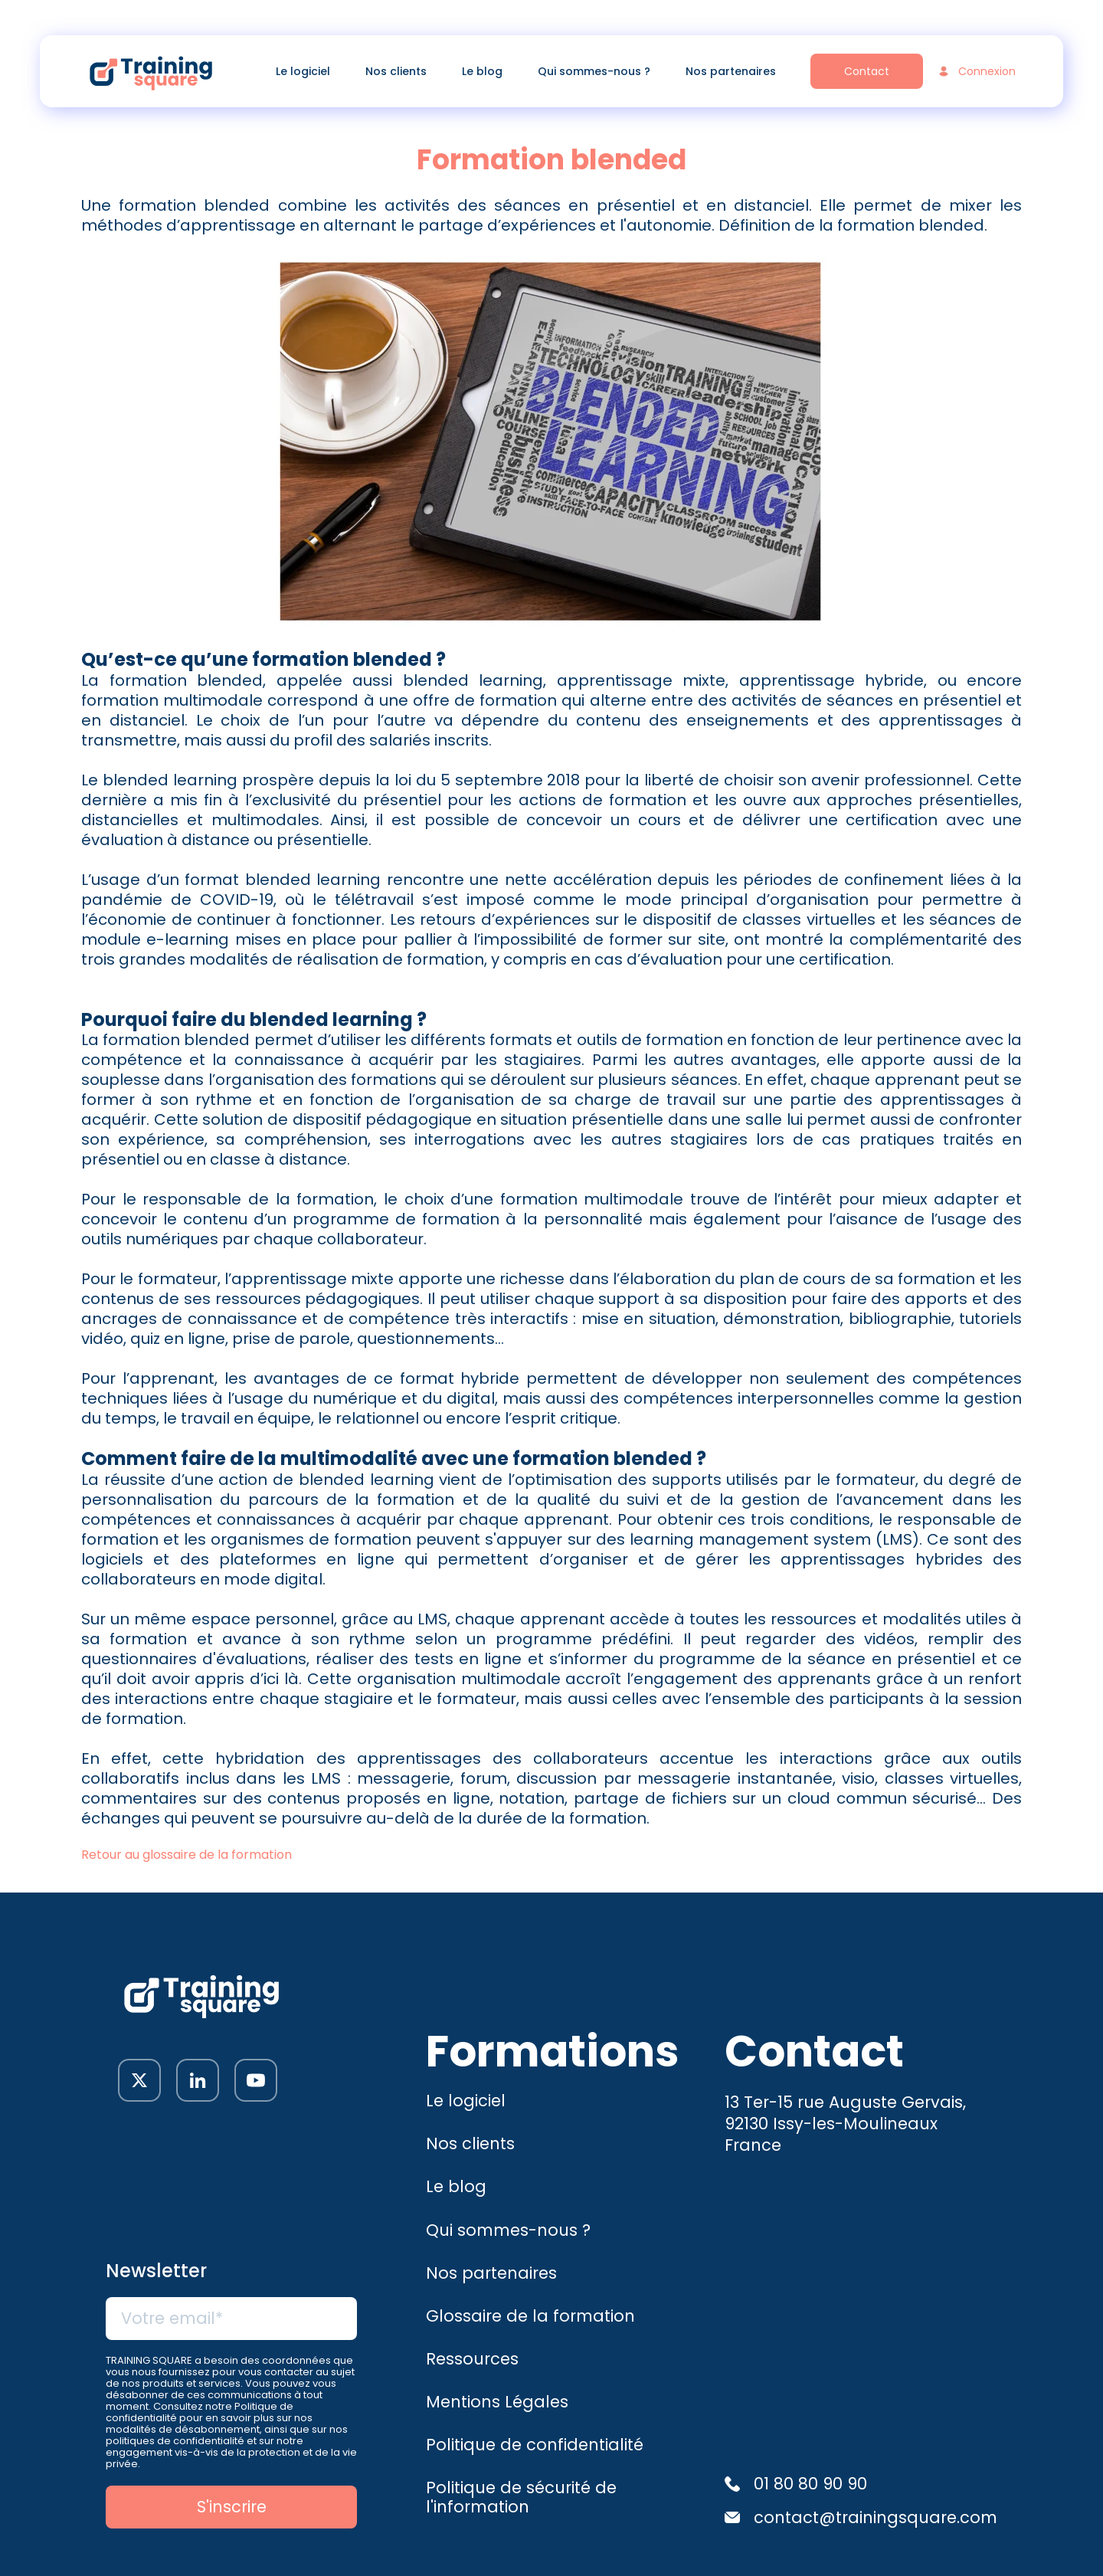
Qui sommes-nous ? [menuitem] (594, 71)
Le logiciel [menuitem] (303, 71)
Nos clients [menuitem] (396, 71)
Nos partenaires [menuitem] (731, 71)
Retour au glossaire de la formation (186, 1854)
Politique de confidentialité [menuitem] (534, 2444)
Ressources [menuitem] (472, 2359)
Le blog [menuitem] (482, 71)
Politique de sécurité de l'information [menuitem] (521, 2496)
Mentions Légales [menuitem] (497, 2402)
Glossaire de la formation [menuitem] (530, 2316)
